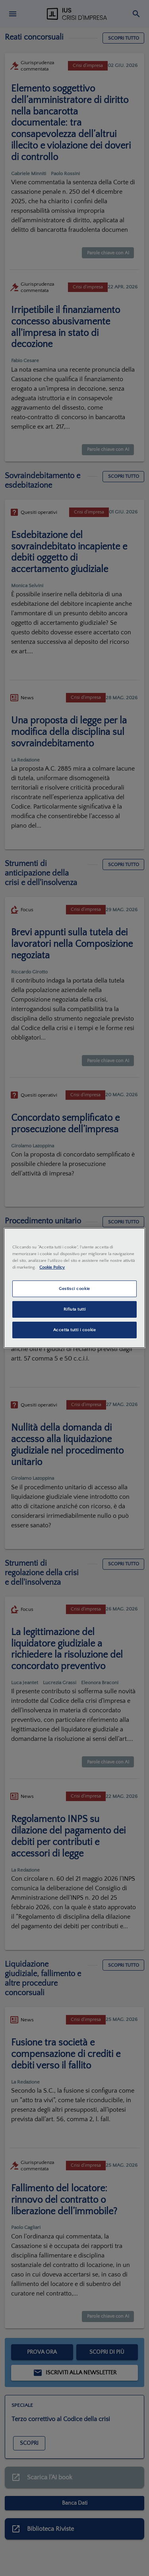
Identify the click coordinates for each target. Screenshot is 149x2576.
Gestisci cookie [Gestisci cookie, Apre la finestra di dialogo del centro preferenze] (74, 1288)
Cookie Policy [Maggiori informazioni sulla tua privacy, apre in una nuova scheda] (52, 1267)
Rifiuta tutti (74, 1309)
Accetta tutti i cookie (74, 1329)
